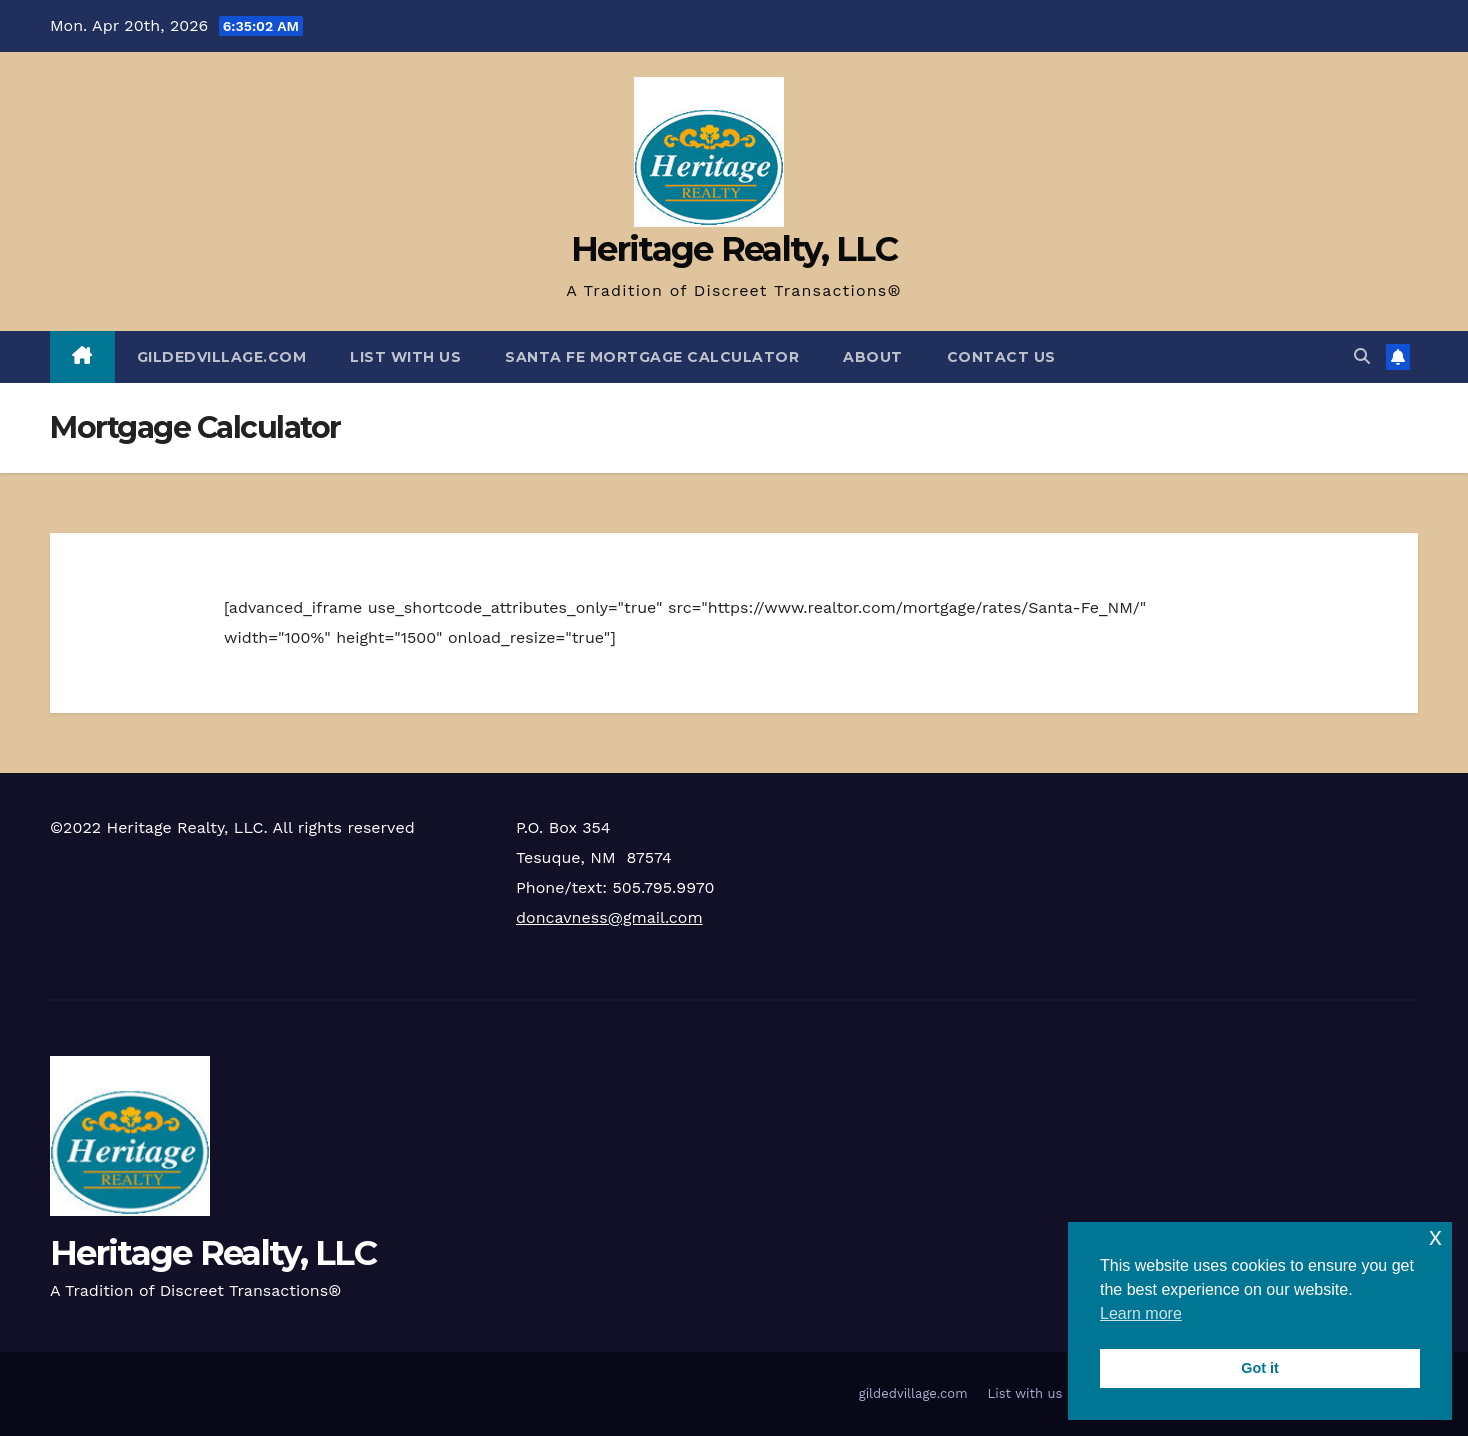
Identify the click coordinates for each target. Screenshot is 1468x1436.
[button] (1362, 356)
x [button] (1435, 1236)
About (873, 357)
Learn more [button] (1141, 1313)
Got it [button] (1260, 1368)
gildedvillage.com (222, 357)
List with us (405, 357)
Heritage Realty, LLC (734, 249)
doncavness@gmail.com (609, 917)
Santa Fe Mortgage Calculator (652, 357)
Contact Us (1001, 357)
